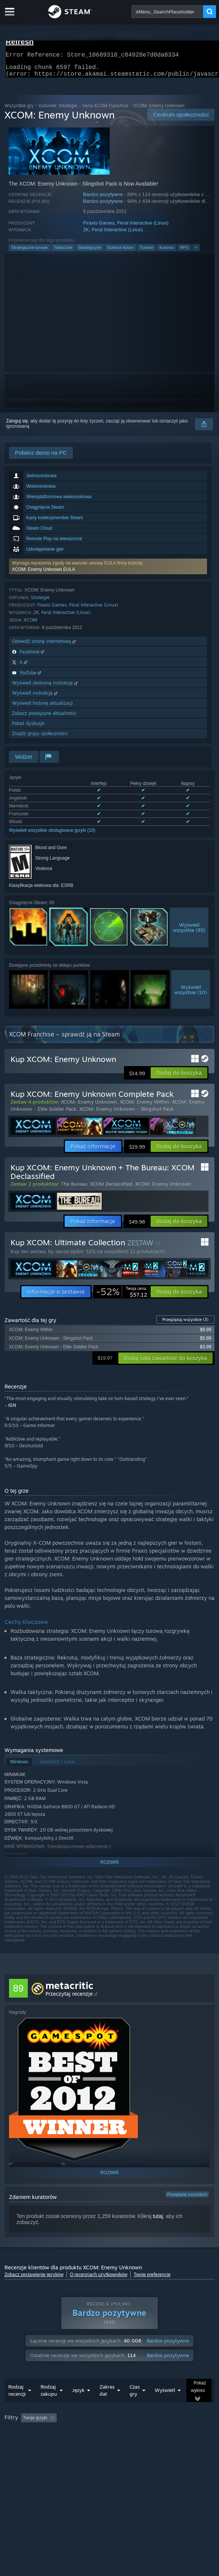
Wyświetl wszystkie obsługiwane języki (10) (52, 834)
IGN (12, 1409)
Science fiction (120, 252)
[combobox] (167, 11)
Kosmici (166, 252)
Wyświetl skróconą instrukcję (45, 687)
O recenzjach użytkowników (98, 2279)
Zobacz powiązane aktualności (44, 717)
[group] (110, 2442)
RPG (184, 252)
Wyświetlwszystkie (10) (190, 994)
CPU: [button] (155, 2443)
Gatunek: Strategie (58, 110)
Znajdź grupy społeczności (40, 738)
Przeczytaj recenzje (69, 1998)
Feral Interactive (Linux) (143, 227)
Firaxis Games (99, 227)
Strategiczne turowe (29, 252)
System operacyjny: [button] (116, 2443)
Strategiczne (89, 252)
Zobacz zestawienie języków (34, 2279)
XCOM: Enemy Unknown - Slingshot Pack (126, 1113)
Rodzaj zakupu (49, 2405)
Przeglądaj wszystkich (187, 2199)
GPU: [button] (180, 2443)
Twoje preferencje (152, 2279)
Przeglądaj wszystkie (185, 1324)
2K (86, 234)
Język (78, 2405)
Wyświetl (165, 2405)
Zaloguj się (17, 425)
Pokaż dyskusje (28, 728)
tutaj (158, 2221)
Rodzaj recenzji (17, 2405)
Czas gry (135, 2405)
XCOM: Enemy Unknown (89, 1106)
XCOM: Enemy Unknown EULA (43, 574)
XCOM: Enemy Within (144, 1106)
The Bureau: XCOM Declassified (96, 1188)
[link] (122, 1296)
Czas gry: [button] (16, 2443)
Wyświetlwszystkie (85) (189, 932)
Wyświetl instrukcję (35, 697)
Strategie (40, 602)
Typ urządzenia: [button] (22, 2452)
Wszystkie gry (19, 110)
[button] (108, 571)
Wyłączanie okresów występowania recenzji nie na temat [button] (137, 2432)
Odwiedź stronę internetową (44, 645)
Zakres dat (107, 2405)
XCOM (30, 624)
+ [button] (196, 252)
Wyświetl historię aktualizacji (42, 707)
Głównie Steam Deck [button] (61, 2443)
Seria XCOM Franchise (105, 110)
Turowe (146, 252)
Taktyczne (63, 252)
